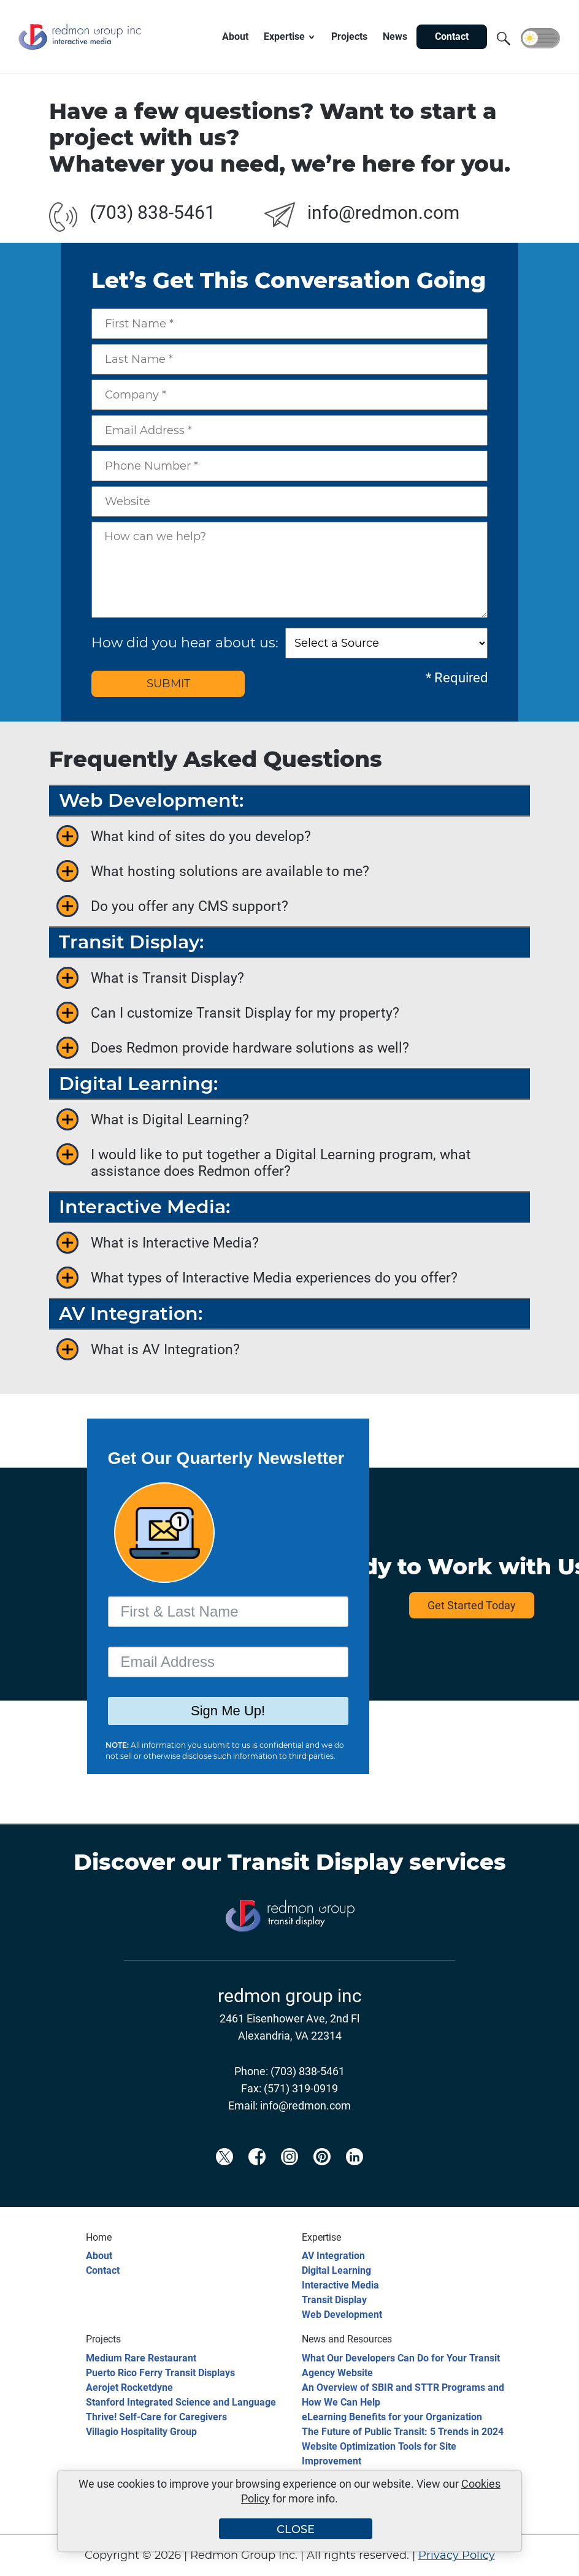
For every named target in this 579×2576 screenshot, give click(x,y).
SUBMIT (168, 683)
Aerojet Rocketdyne (129, 2387)
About (99, 2256)
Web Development (342, 2314)
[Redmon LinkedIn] (354, 2177)
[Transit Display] (289, 1951)
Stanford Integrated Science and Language (181, 2402)
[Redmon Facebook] (257, 2177)
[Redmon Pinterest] (322, 2177)
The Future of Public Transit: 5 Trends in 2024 (403, 2431)
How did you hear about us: (184, 642)
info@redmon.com (383, 212)
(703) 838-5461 (152, 212)
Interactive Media (340, 2285)
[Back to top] (548, 2559)
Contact (103, 2270)
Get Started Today (472, 1605)
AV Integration (333, 2256)
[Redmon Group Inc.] (79, 51)
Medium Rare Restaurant (141, 2358)
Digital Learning (336, 2270)
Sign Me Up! (228, 1710)
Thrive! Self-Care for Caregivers (156, 2417)
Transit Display (315, 1861)
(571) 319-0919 (301, 2088)
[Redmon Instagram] (289, 2177)
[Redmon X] (224, 2177)
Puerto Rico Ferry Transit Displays (160, 2373)
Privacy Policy (456, 2555)
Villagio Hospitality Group (141, 2431)
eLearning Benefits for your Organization (392, 2417)
